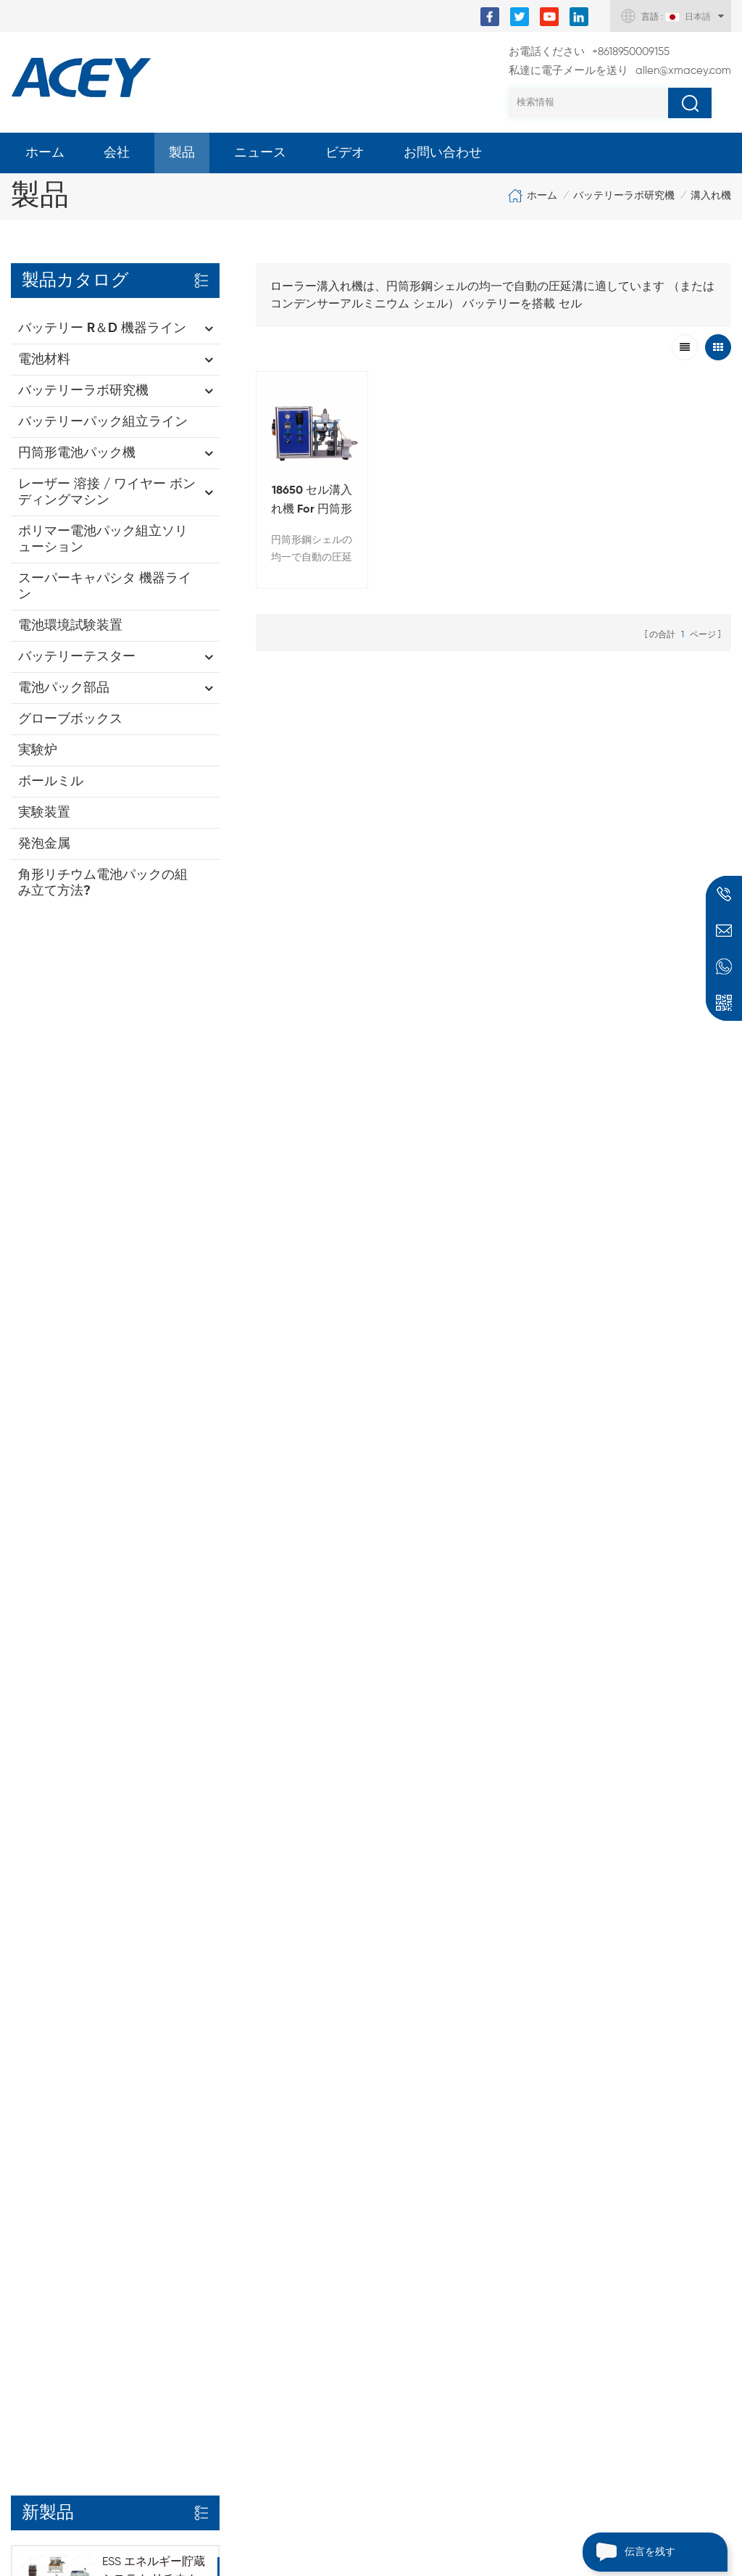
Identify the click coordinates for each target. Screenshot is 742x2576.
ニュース (260, 153)
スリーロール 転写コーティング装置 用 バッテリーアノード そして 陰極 (442, 2125)
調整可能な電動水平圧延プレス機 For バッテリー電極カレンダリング (438, 2177)
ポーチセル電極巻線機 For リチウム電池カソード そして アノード (441, 2281)
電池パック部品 (63, 688)
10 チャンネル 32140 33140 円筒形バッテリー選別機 (154, 1638)
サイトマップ (45, 2197)
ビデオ (344, 153)
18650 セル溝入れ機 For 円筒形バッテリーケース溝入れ (310, 499)
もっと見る (127, 1055)
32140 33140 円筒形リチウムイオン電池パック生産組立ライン (154, 1118)
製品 (182, 153)
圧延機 (187, 2123)
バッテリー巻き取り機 (227, 2247)
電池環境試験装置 (70, 625)
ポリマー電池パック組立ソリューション (103, 539)
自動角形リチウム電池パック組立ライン (154, 1212)
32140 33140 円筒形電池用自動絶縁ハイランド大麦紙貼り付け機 (154, 1535)
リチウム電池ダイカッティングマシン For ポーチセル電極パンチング (438, 2229)
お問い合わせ (443, 153)
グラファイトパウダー (227, 2296)
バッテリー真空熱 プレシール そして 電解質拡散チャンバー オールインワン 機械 (441, 2438)
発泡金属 (44, 843)
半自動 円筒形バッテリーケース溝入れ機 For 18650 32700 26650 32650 (440, 2334)
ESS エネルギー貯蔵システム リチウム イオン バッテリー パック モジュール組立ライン (153, 1013)
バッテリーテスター (77, 656)
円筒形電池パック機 (77, 453)
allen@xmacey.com (620, 71)
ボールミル (50, 781)
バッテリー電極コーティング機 (251, 2074)
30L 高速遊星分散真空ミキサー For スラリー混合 (437, 2080)
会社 (117, 153)
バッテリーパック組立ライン (103, 421)
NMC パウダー (207, 2271)
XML (22, 2222)
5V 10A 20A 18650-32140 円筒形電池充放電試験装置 (153, 1429)
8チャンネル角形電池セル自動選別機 (151, 1733)
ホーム (44, 153)
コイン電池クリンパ (222, 2099)
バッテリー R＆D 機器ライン (102, 328)
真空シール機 (204, 2197)
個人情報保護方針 (57, 2247)
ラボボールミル (210, 2148)
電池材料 (44, 359)
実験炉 (37, 750)
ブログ (28, 2173)
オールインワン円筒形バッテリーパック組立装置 (154, 1324)
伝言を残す (629, 2552)
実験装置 (44, 812)
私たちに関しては (57, 2099)
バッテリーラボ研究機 (624, 196)
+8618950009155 (589, 52)
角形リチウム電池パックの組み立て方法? (103, 883)
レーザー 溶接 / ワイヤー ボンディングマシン (107, 492)
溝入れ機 (711, 196)
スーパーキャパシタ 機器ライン (104, 586)
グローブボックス (70, 719)
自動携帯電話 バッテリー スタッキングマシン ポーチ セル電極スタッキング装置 (441, 2386)
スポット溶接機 (210, 2173)
